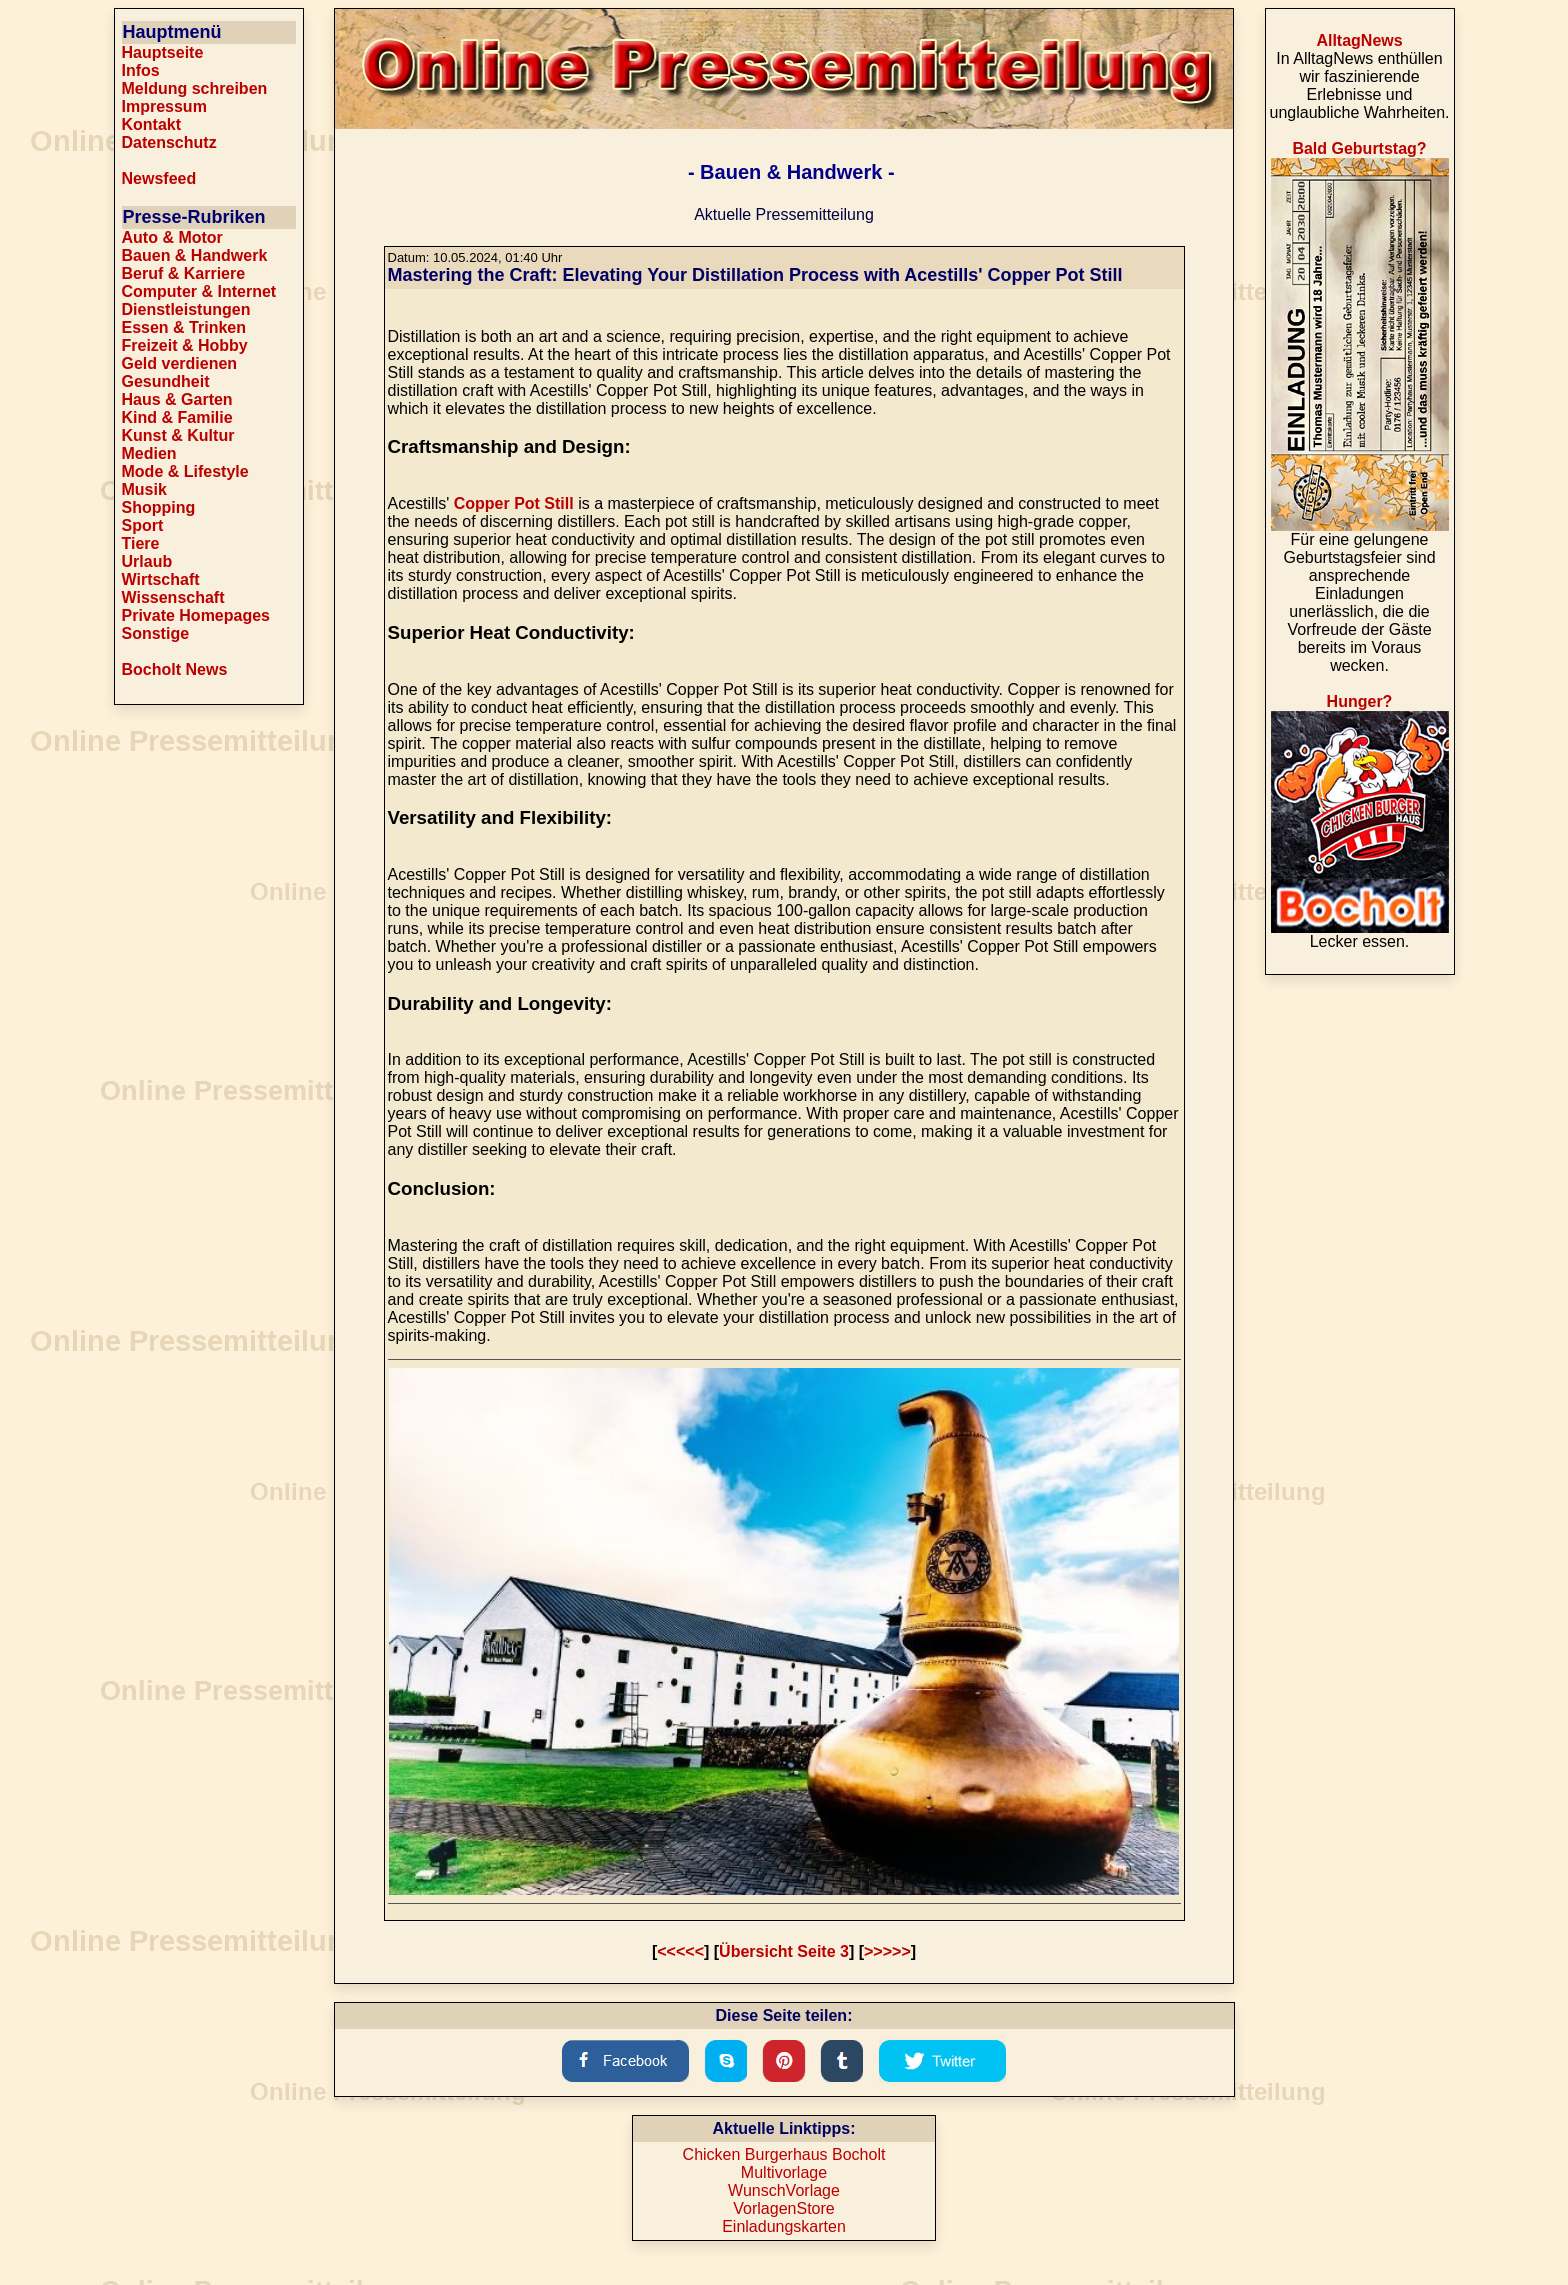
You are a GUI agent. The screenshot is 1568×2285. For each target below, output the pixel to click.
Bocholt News (175, 669)
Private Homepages (196, 615)
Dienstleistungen (186, 309)
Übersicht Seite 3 (784, 1951)
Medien (149, 453)
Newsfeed (159, 178)
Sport (143, 525)
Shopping (159, 507)
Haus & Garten (177, 399)
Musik (144, 489)
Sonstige (156, 633)
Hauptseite (163, 52)
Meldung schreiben (195, 88)
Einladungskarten (784, 2226)
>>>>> (887, 1951)
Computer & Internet (199, 291)
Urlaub (147, 561)
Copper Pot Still (514, 503)
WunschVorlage (784, 2190)
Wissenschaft (173, 597)
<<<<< (680, 1951)
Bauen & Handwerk (195, 255)
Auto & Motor (172, 237)
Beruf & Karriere (184, 273)
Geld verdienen (180, 363)
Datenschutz (169, 142)
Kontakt (152, 124)
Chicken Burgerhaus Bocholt (784, 2154)
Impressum (164, 106)
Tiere (141, 543)
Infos (141, 70)
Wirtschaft (161, 579)
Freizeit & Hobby (185, 345)
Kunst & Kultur (178, 435)
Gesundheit (166, 381)
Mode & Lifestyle (185, 471)
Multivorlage (784, 2172)
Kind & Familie (177, 417)
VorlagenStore (783, 2208)
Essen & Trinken (184, 327)
